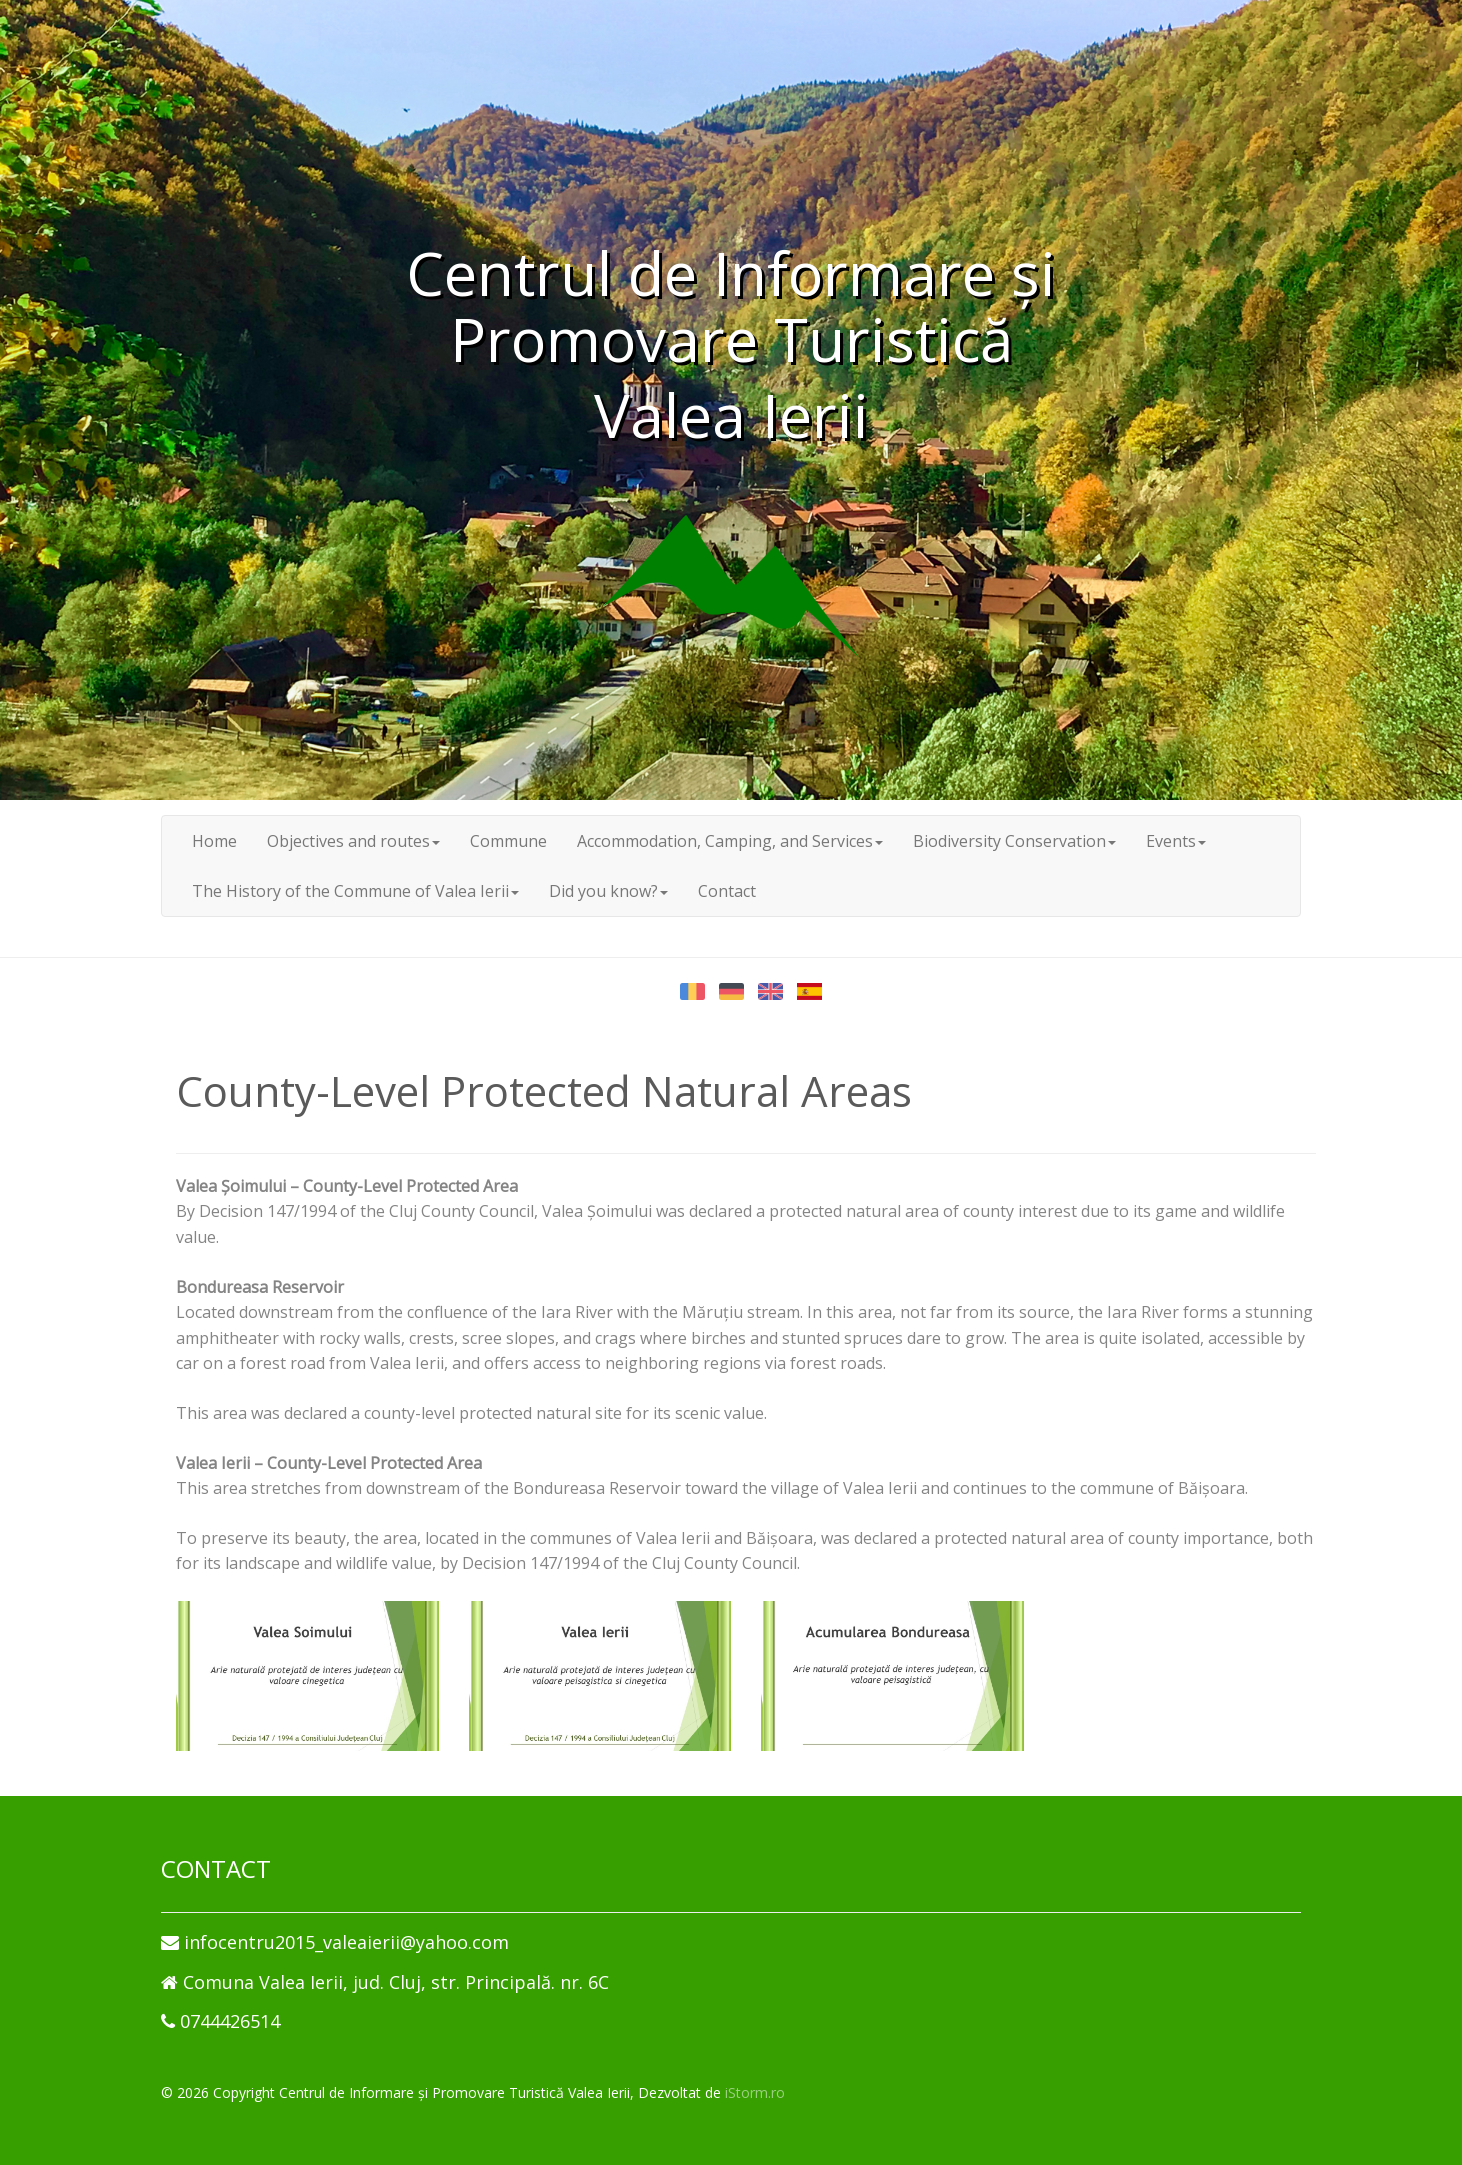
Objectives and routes (353, 841)
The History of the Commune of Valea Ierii (355, 891)
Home (214, 841)
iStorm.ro (755, 2092)
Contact (727, 891)
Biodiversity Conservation (1014, 841)
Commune (508, 841)
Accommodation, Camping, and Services (730, 841)
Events (1176, 841)
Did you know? (608, 891)
